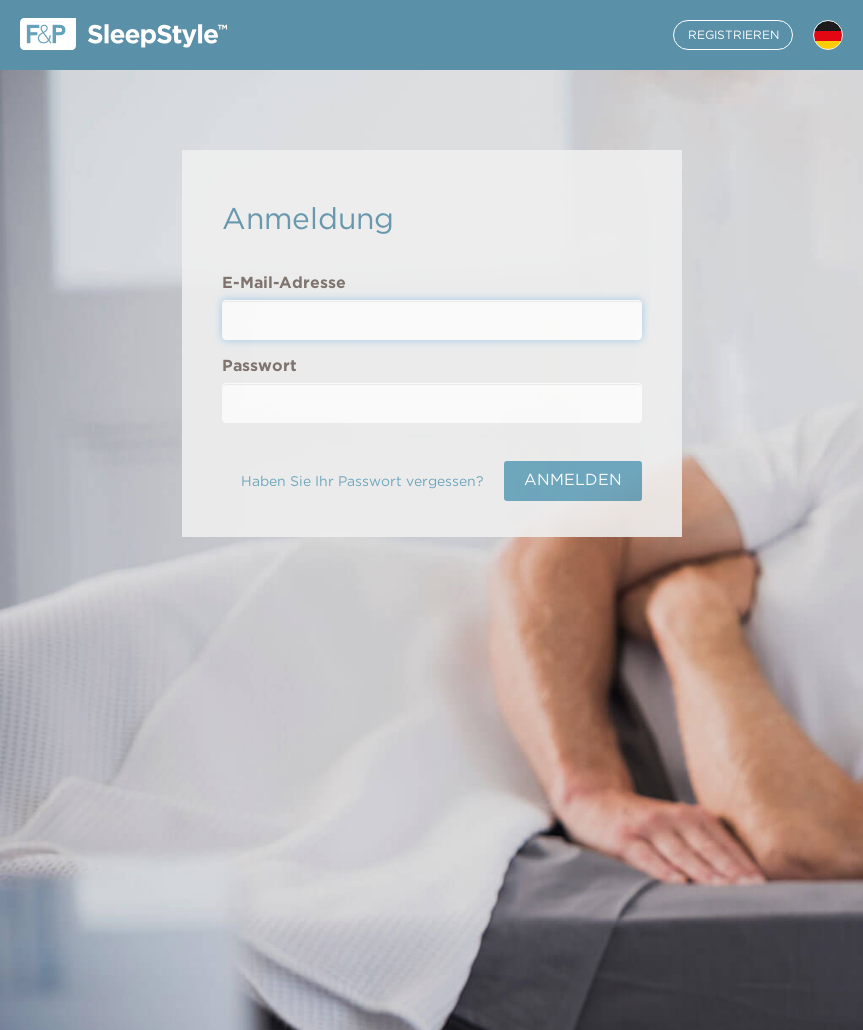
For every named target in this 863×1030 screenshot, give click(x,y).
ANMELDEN (573, 479)
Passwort (259, 365)
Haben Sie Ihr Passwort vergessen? (362, 481)
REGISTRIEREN (733, 34)
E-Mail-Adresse (284, 282)
